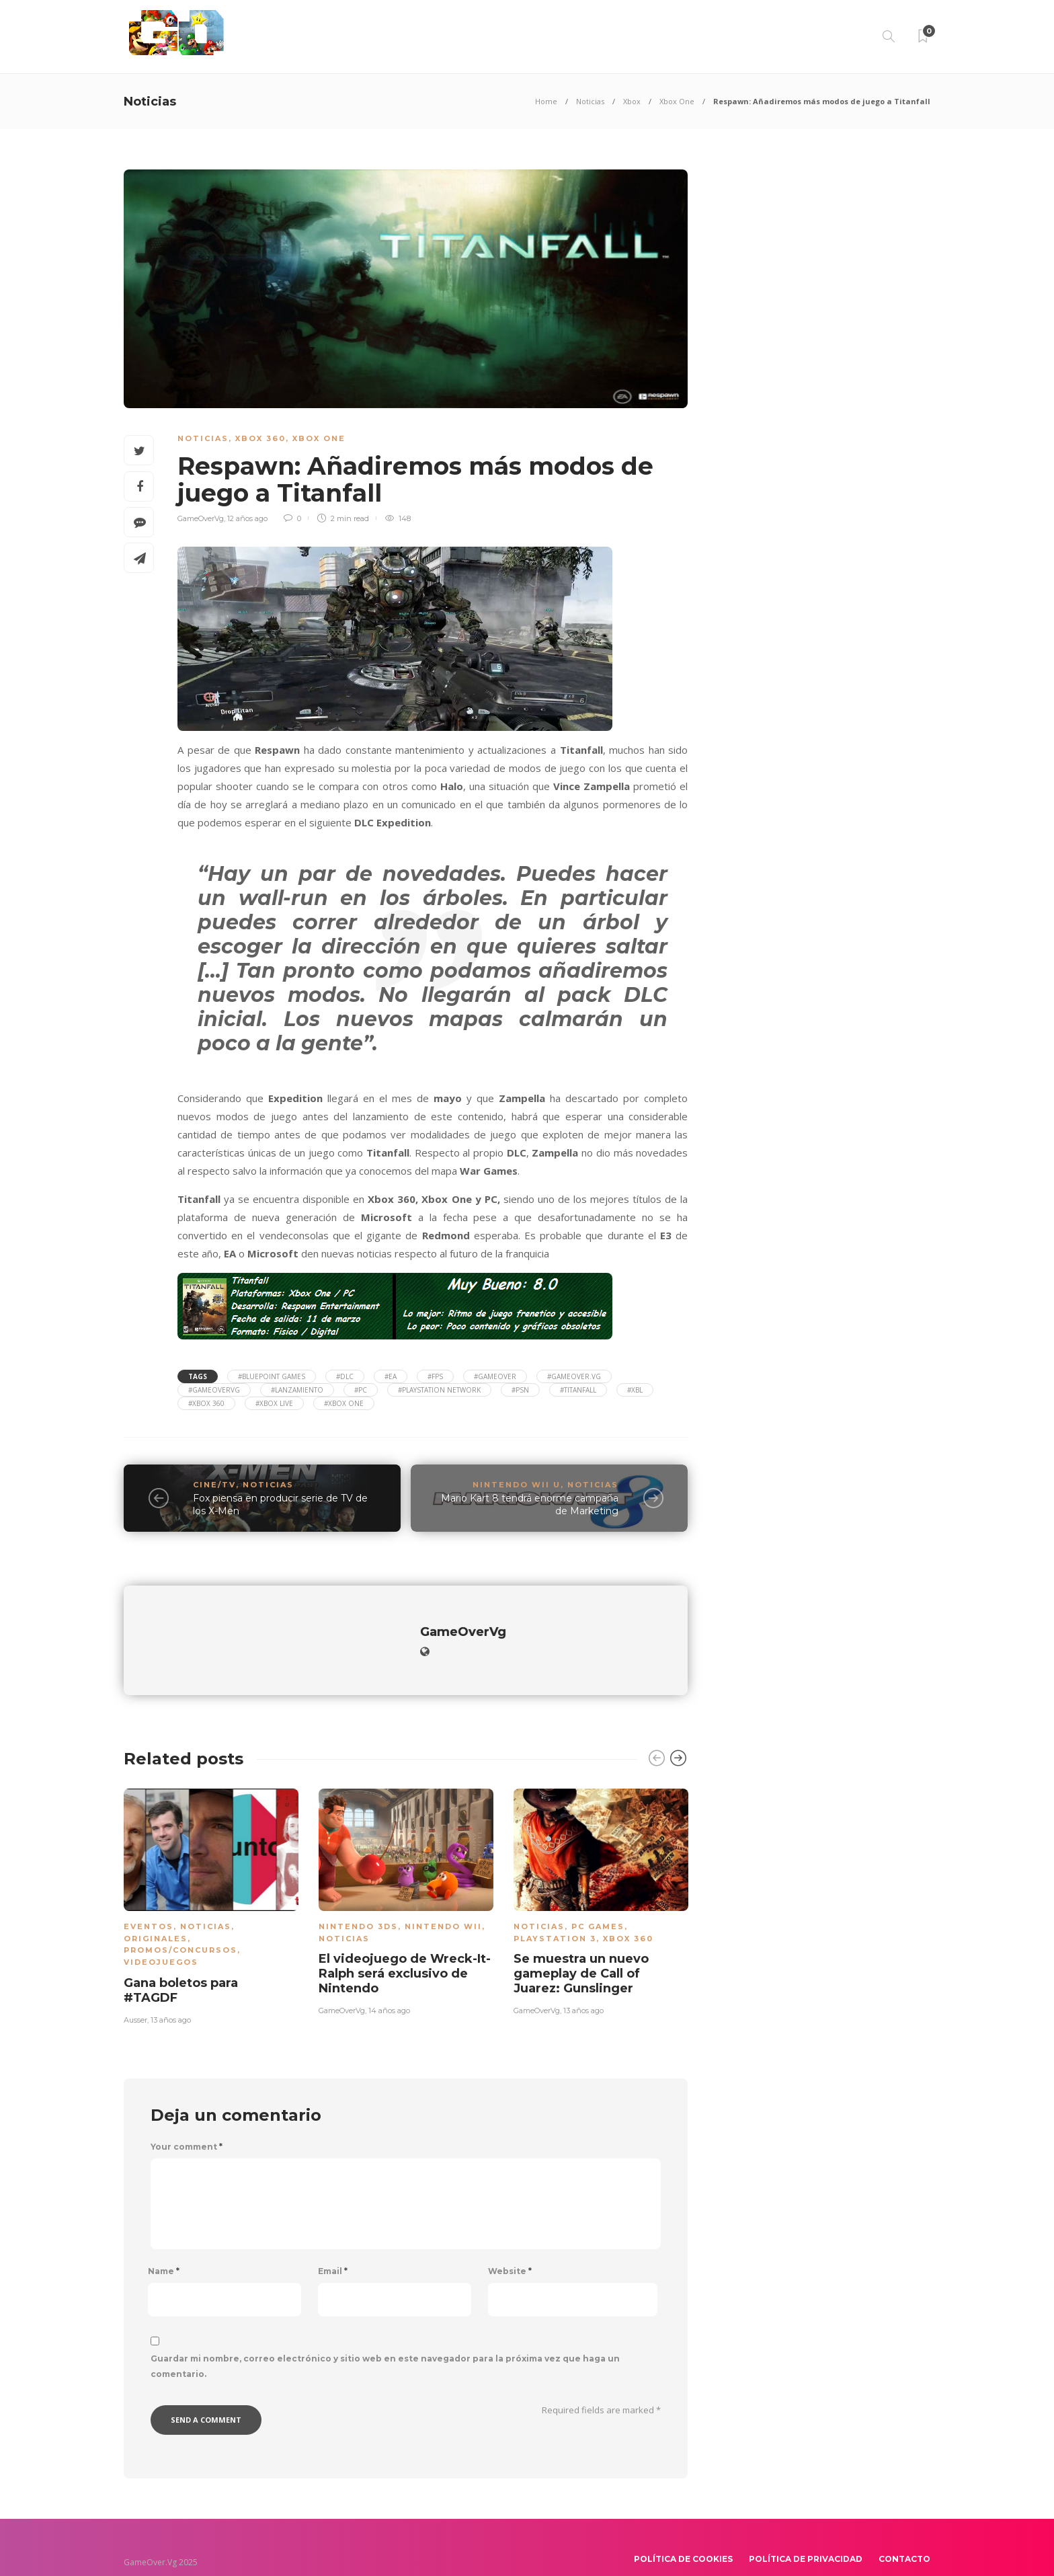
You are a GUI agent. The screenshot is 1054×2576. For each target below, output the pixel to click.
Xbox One (676, 101)
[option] (211, 1880)
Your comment (186, 2123)
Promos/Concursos (180, 1926)
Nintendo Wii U (517, 1484)
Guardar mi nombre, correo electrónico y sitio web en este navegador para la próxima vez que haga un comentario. (385, 2342)
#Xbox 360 (206, 1403)
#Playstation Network (439, 1390)
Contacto (904, 2535)
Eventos (148, 1903)
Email (333, 2248)
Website (510, 2248)
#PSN (520, 1390)
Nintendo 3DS (358, 1903)
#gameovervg (214, 1390)
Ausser (135, 1996)
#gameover (495, 1376)
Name (163, 2248)
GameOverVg (200, 518)
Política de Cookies (683, 2535)
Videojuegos (161, 1938)
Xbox (632, 101)
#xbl (635, 1390)
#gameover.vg (574, 1376)
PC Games (597, 1903)
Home (546, 101)
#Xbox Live (274, 1403)
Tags (197, 1376)
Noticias (590, 101)
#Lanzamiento (297, 1390)
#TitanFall (578, 1390)
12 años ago (247, 518)
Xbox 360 (260, 438)
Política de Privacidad (805, 2535)
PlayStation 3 (555, 1915)
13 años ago (171, 1996)
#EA (390, 1376)
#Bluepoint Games (271, 1376)
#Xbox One (344, 1403)
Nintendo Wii (443, 1903)
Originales (156, 1915)
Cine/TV (214, 1484)
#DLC (345, 1376)
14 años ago (389, 1987)
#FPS (435, 1376)
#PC (360, 1390)
